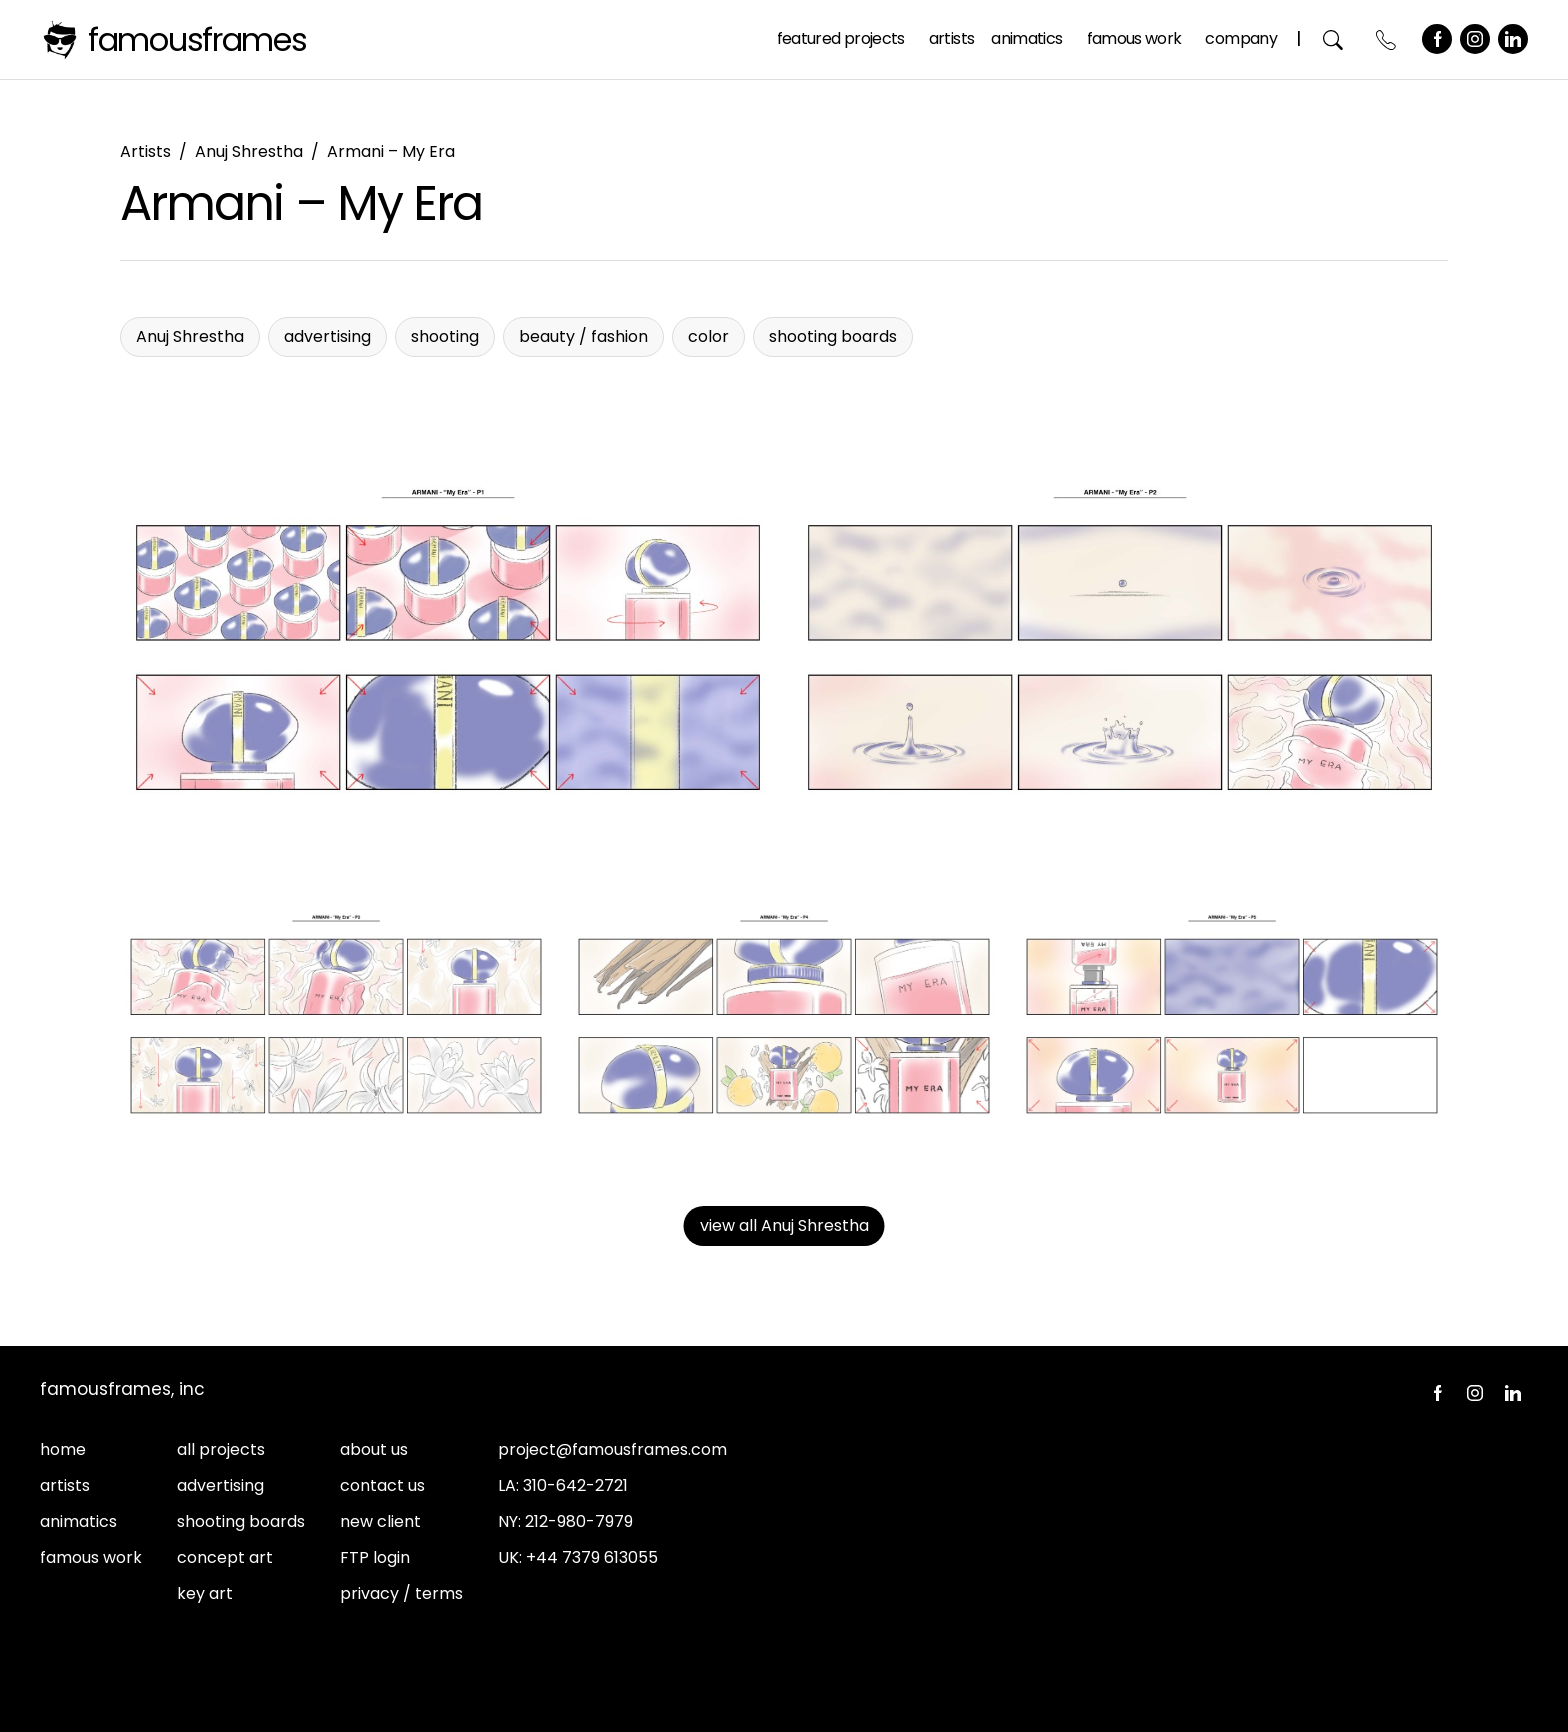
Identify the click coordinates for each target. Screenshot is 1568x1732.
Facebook (1437, 39)
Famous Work (1134, 38)
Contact (1386, 39)
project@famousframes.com (612, 1449)
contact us (382, 1485)
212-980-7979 (579, 1521)
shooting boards (241, 1521)
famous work (91, 1557)
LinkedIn (1513, 39)
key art (205, 1593)
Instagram (1475, 39)
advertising (220, 1485)
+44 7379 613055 (592, 1557)
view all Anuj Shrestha (784, 1225)
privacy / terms (401, 1593)
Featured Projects (841, 38)
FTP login (375, 1557)
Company (1241, 38)
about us (374, 1449)
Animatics (1026, 38)
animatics (78, 1521)
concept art (225, 1557)
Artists (952, 38)
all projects (221, 1449)
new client (380, 1521)
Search (1333, 39)
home (63, 1449)
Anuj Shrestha (249, 151)
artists (65, 1485)
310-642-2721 (575, 1485)
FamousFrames (197, 39)
